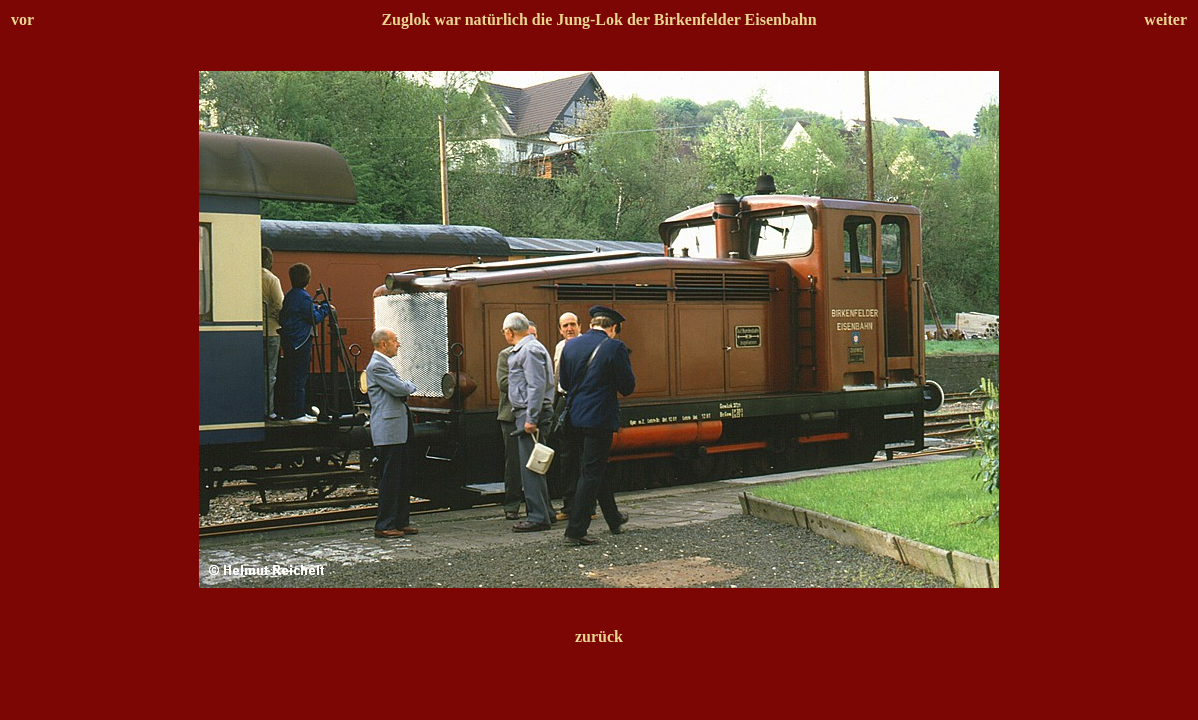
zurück (599, 636)
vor (22, 19)
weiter (1165, 19)
